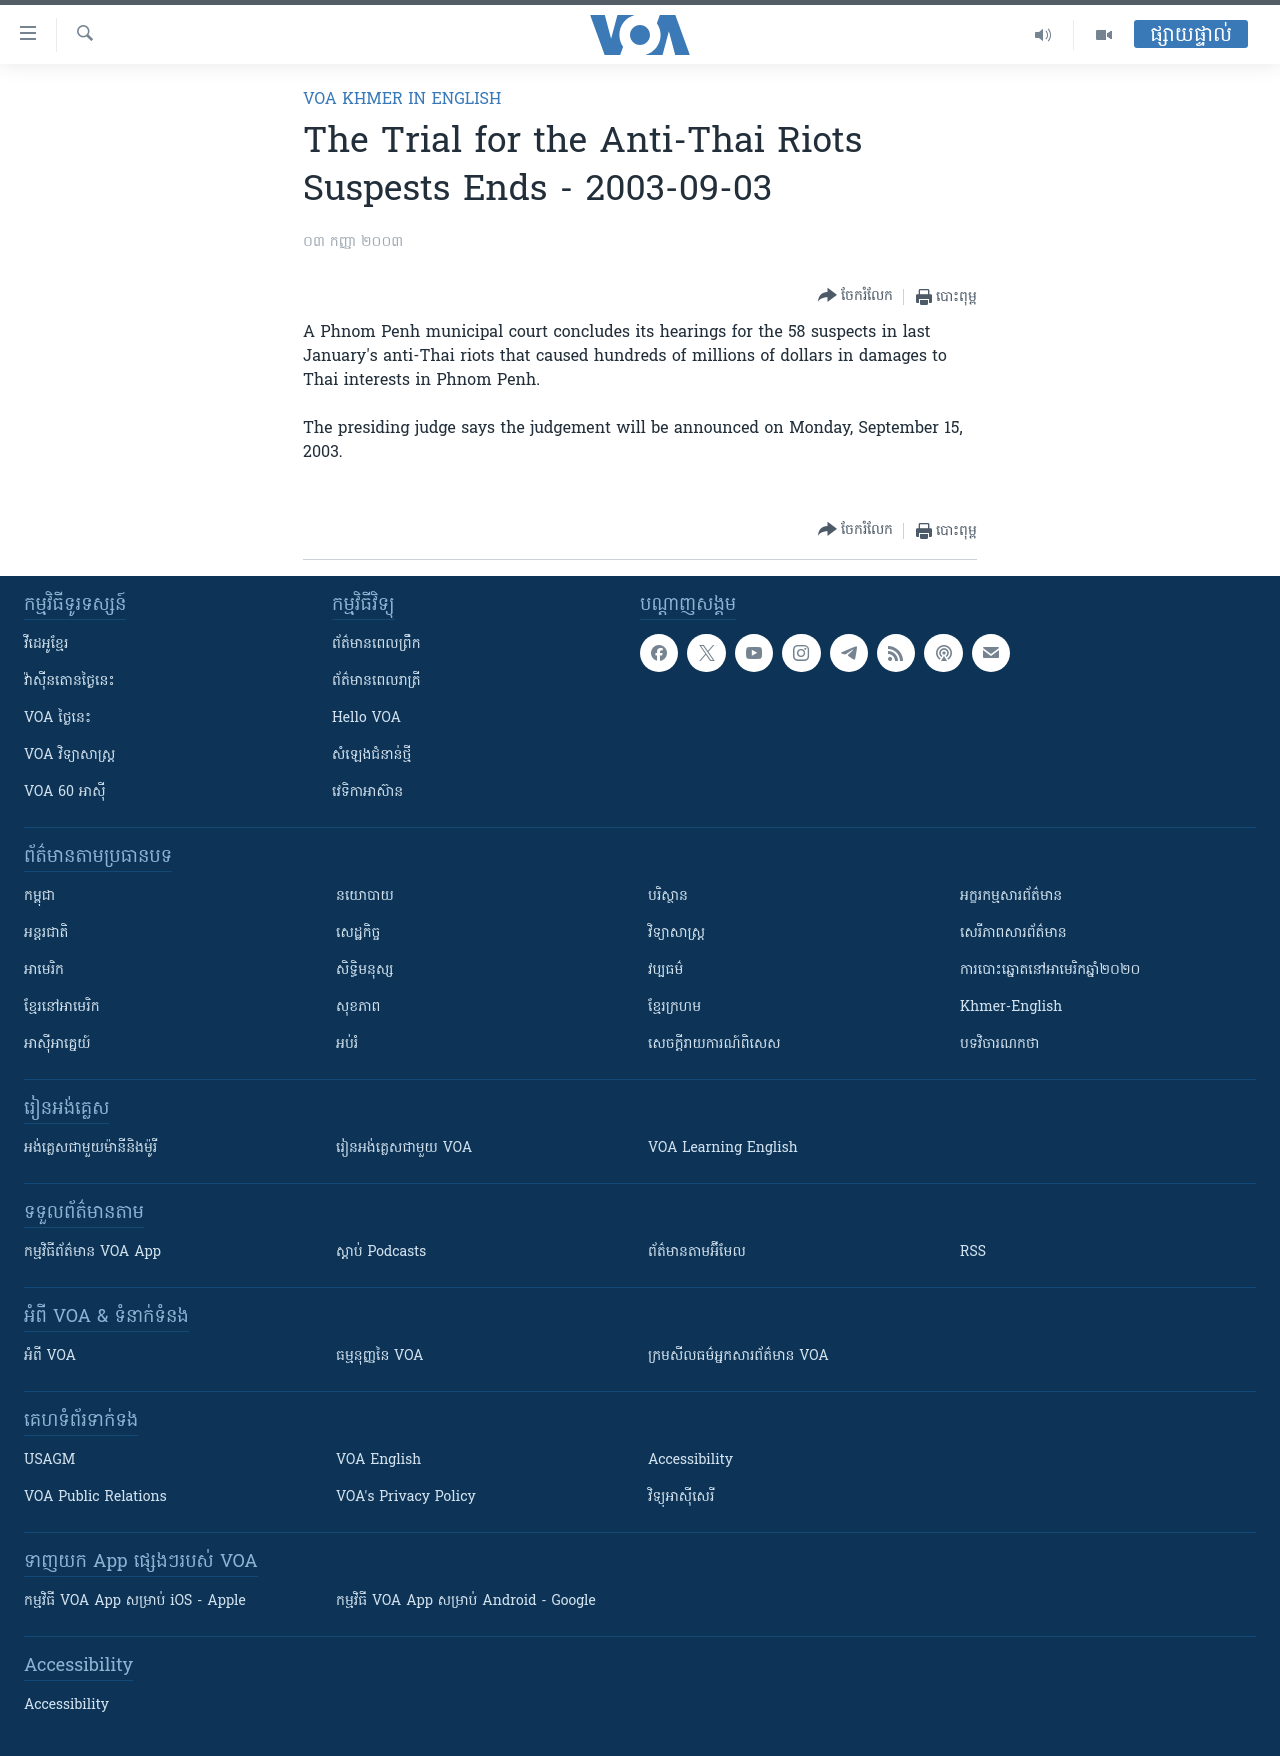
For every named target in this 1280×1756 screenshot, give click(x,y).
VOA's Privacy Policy (406, 1497)
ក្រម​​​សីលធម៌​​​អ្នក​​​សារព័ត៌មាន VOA (738, 1356)
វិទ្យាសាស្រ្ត (676, 933)
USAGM (49, 1460)
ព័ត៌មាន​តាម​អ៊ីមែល (697, 1252)
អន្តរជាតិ (46, 933)
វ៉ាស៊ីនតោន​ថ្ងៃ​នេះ (69, 681)
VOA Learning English (723, 1148)
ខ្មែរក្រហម (674, 1007)
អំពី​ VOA (50, 1356)
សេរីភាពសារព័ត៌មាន (1013, 933)
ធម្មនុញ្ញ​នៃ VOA (380, 1356)
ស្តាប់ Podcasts (381, 1252)
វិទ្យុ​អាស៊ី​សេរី (681, 1497)
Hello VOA (366, 718)
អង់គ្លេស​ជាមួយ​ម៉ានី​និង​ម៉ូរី (90, 1148)
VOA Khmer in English (402, 100)
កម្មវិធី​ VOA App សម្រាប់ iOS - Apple (135, 1601)
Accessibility (690, 1460)
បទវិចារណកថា (999, 1044)
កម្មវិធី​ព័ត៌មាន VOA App (92, 1252)
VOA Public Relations (95, 1497)
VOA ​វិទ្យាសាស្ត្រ (69, 755)
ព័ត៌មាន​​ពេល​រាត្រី (376, 681)
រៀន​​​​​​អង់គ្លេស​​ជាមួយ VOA (404, 1148)
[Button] (855, 296)
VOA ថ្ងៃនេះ (57, 718)
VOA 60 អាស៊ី (65, 792)
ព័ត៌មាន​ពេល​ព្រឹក (376, 644)
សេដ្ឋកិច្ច (358, 933)
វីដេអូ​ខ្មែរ (46, 644)
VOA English (378, 1460)
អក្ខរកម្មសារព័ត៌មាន (1011, 896)
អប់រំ (347, 1044)
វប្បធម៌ (665, 970)
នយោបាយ (365, 896)
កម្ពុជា (39, 896)
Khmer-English (1011, 1007)
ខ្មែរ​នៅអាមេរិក (62, 1007)
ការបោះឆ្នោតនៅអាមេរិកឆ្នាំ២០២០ (1050, 970)
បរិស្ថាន (668, 896)
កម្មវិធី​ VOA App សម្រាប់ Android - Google (466, 1601)
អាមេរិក (44, 970)
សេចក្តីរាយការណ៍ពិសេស (714, 1044)
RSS (973, 1252)
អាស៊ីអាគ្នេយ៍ (57, 1044)
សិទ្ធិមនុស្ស (365, 970)
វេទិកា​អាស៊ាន (367, 792)
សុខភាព (358, 1007)
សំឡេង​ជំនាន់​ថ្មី (371, 755)
